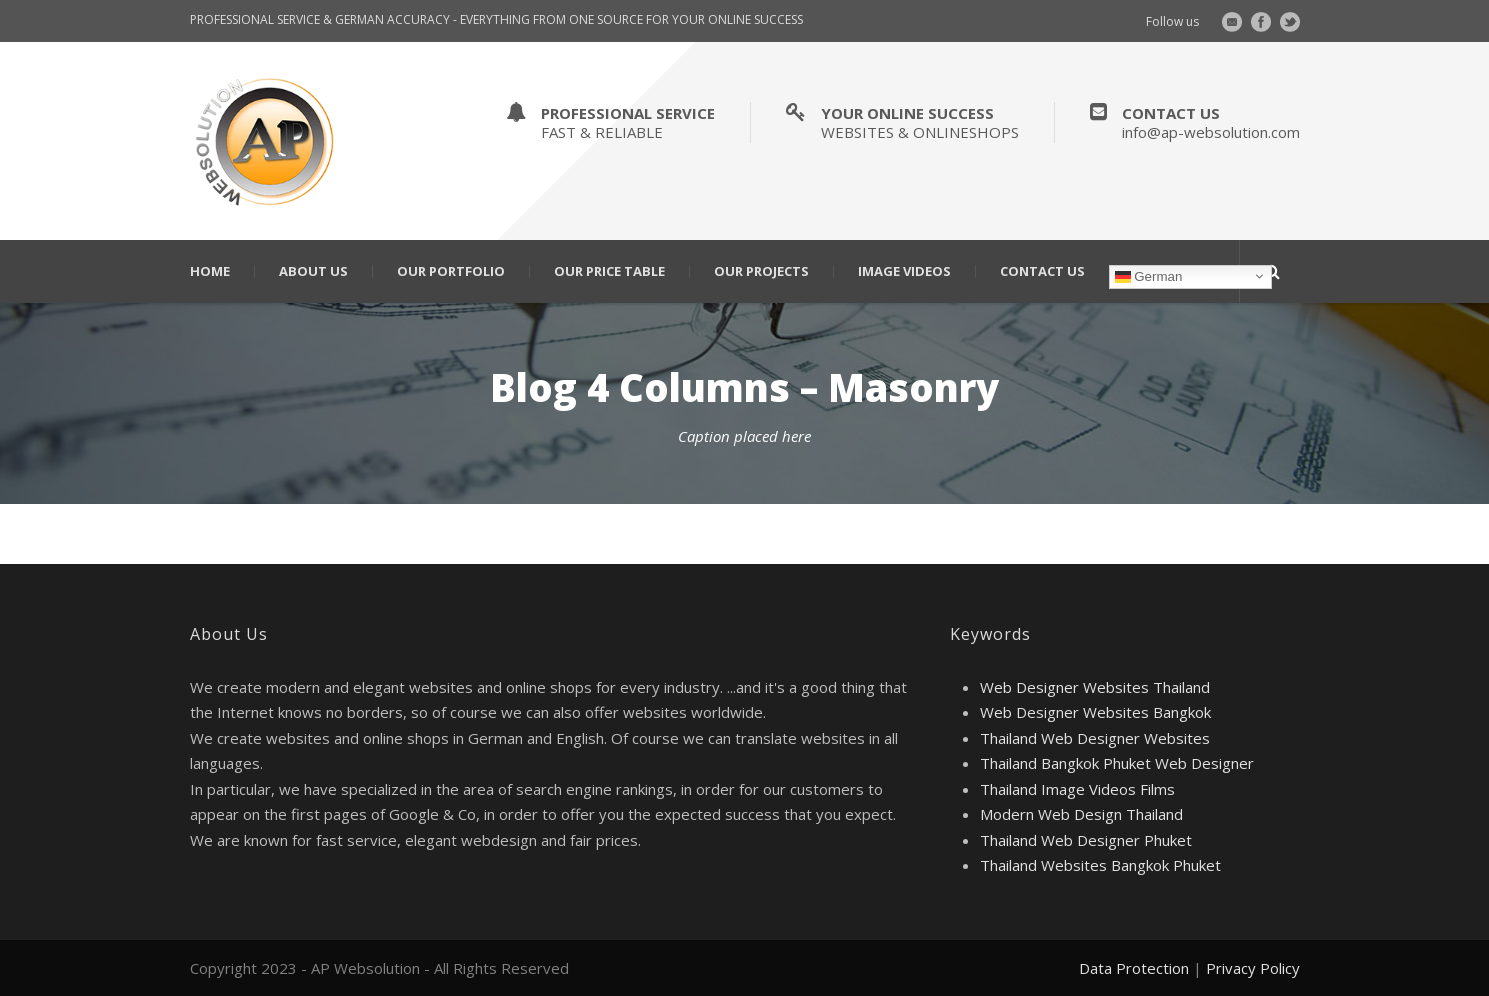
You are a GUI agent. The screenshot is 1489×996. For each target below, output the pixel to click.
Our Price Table (609, 271)
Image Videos (904, 271)
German (1149, 276)
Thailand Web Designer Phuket (1086, 840)
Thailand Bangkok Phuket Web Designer (1117, 763)
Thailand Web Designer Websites (1095, 738)
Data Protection (1134, 968)
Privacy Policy (1253, 968)
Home (210, 271)
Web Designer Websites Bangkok (1095, 712)
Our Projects (761, 271)
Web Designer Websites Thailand (1095, 687)
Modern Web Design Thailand (1081, 814)
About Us (313, 271)
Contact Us (1042, 271)
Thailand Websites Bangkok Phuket (1100, 865)
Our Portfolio (451, 271)
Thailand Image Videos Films (1077, 789)
